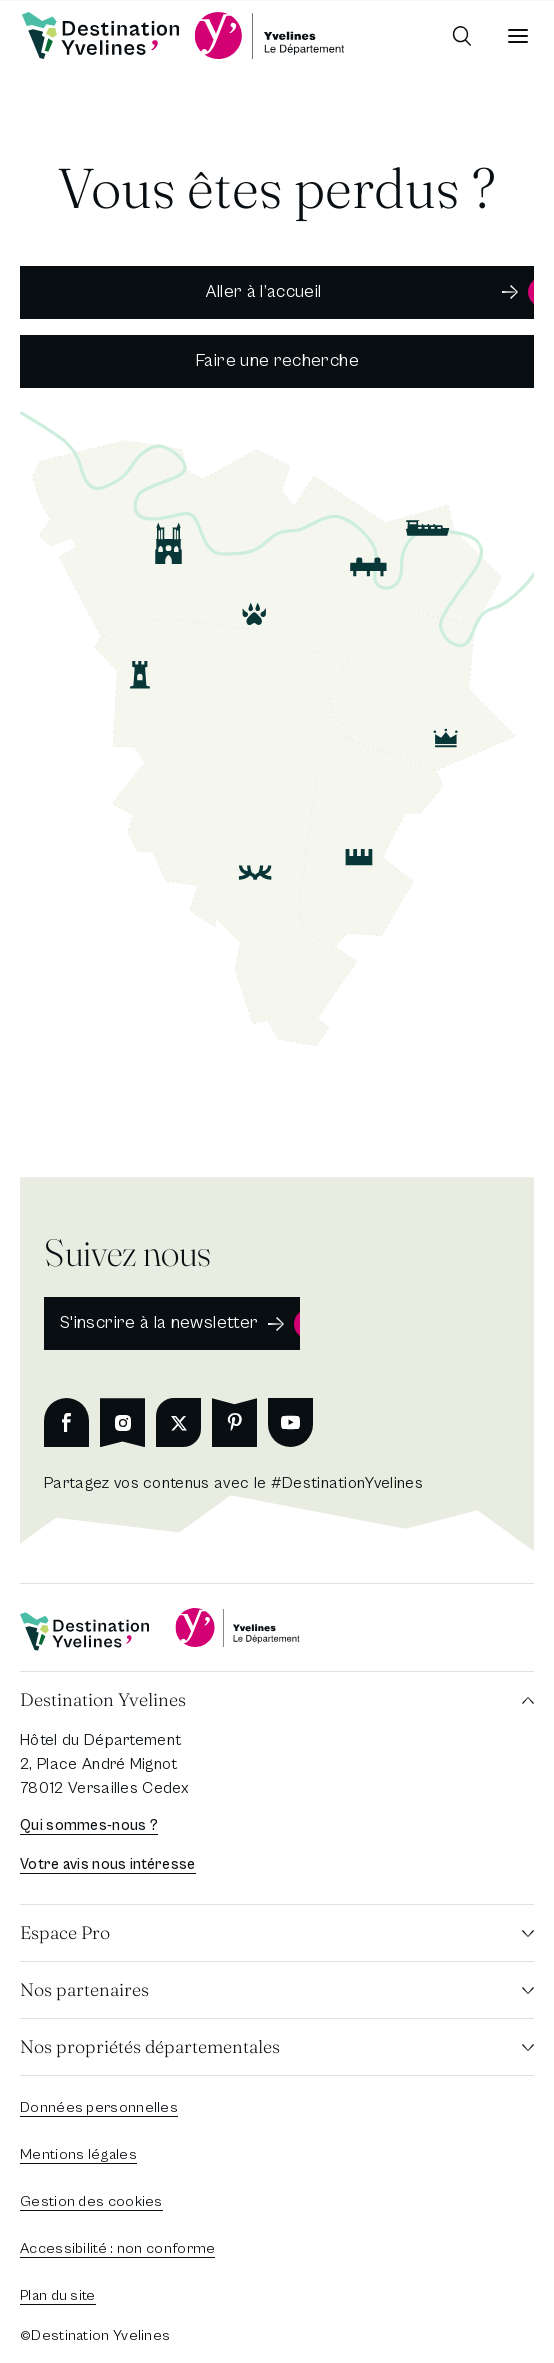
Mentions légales (78, 2154)
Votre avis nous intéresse (108, 1864)
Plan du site (58, 2295)
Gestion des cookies (91, 2201)
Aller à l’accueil (263, 291)
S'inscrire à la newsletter (159, 1322)
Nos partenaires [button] (84, 1989)
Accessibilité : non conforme (117, 2248)
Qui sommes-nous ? (89, 1825)
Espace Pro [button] (65, 1932)
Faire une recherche (277, 360)
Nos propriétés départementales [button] (150, 2046)
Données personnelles (99, 2107)
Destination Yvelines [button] (103, 1699)
